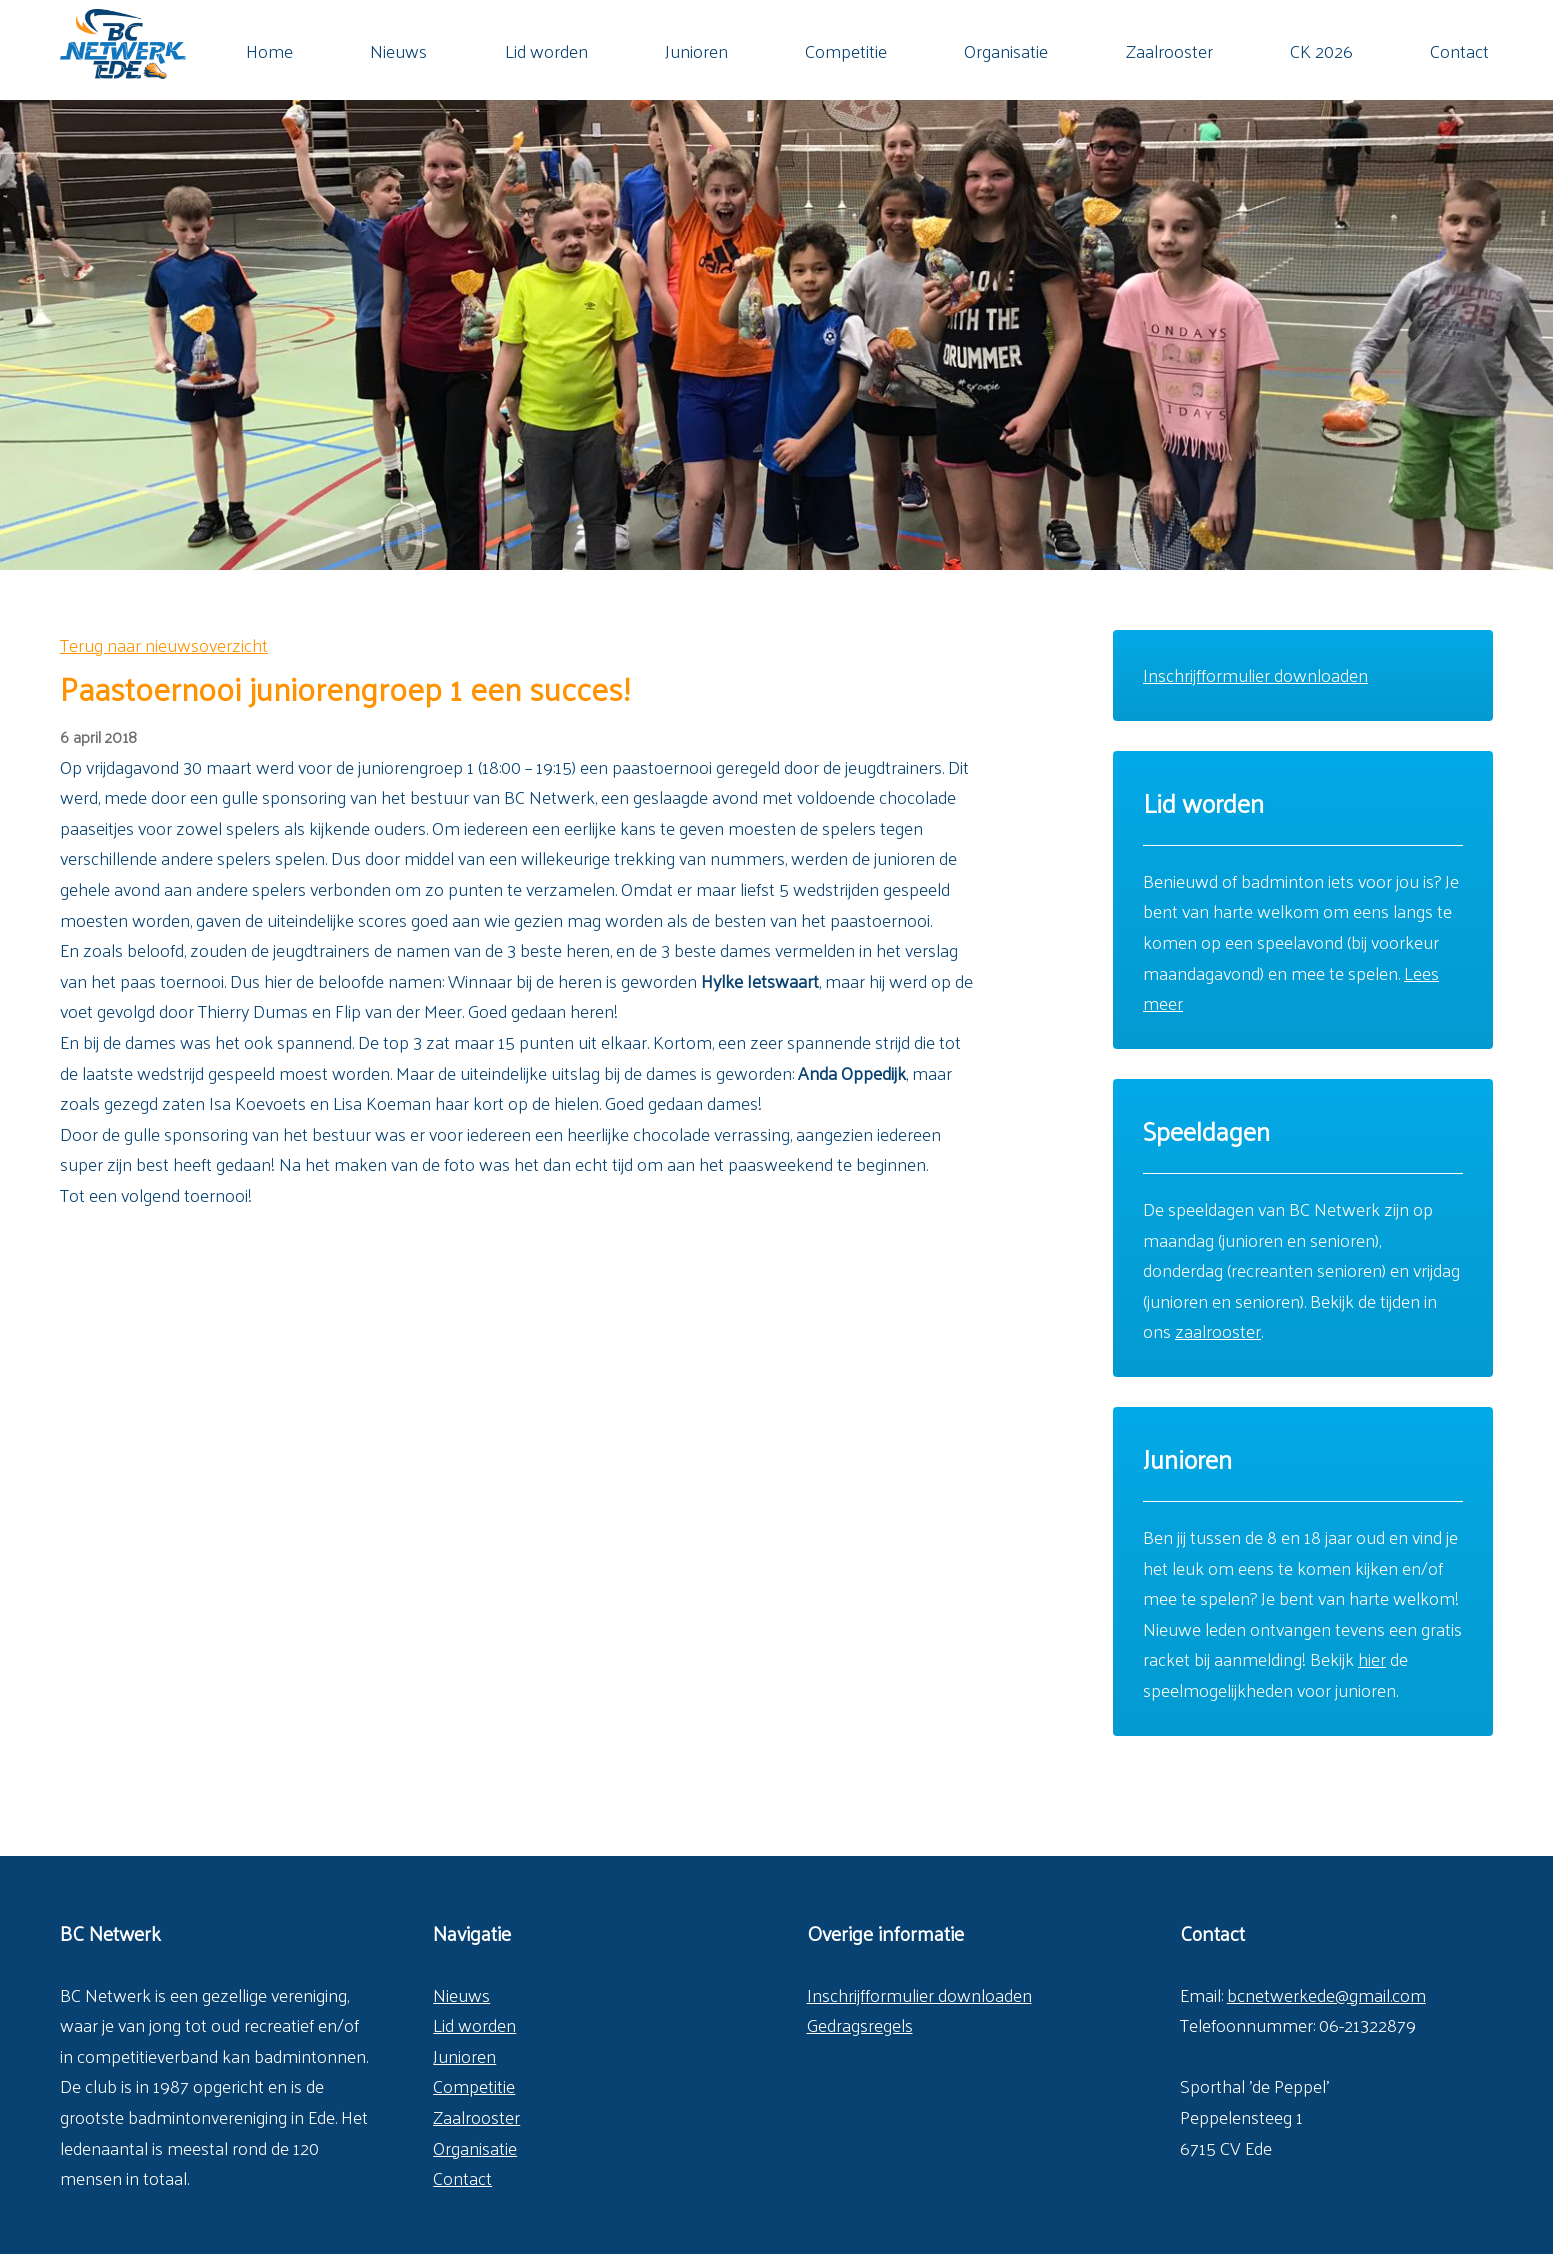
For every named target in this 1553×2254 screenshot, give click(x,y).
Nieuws (398, 51)
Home (269, 51)
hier (1372, 1658)
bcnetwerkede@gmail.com (1326, 1994)
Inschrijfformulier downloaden (1255, 674)
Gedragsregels (860, 2024)
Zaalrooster (1169, 51)
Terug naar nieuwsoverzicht (164, 644)
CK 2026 (1321, 51)
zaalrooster (1218, 1330)
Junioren (696, 51)
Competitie (846, 51)
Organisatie (1006, 51)
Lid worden (546, 51)
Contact (1459, 51)
